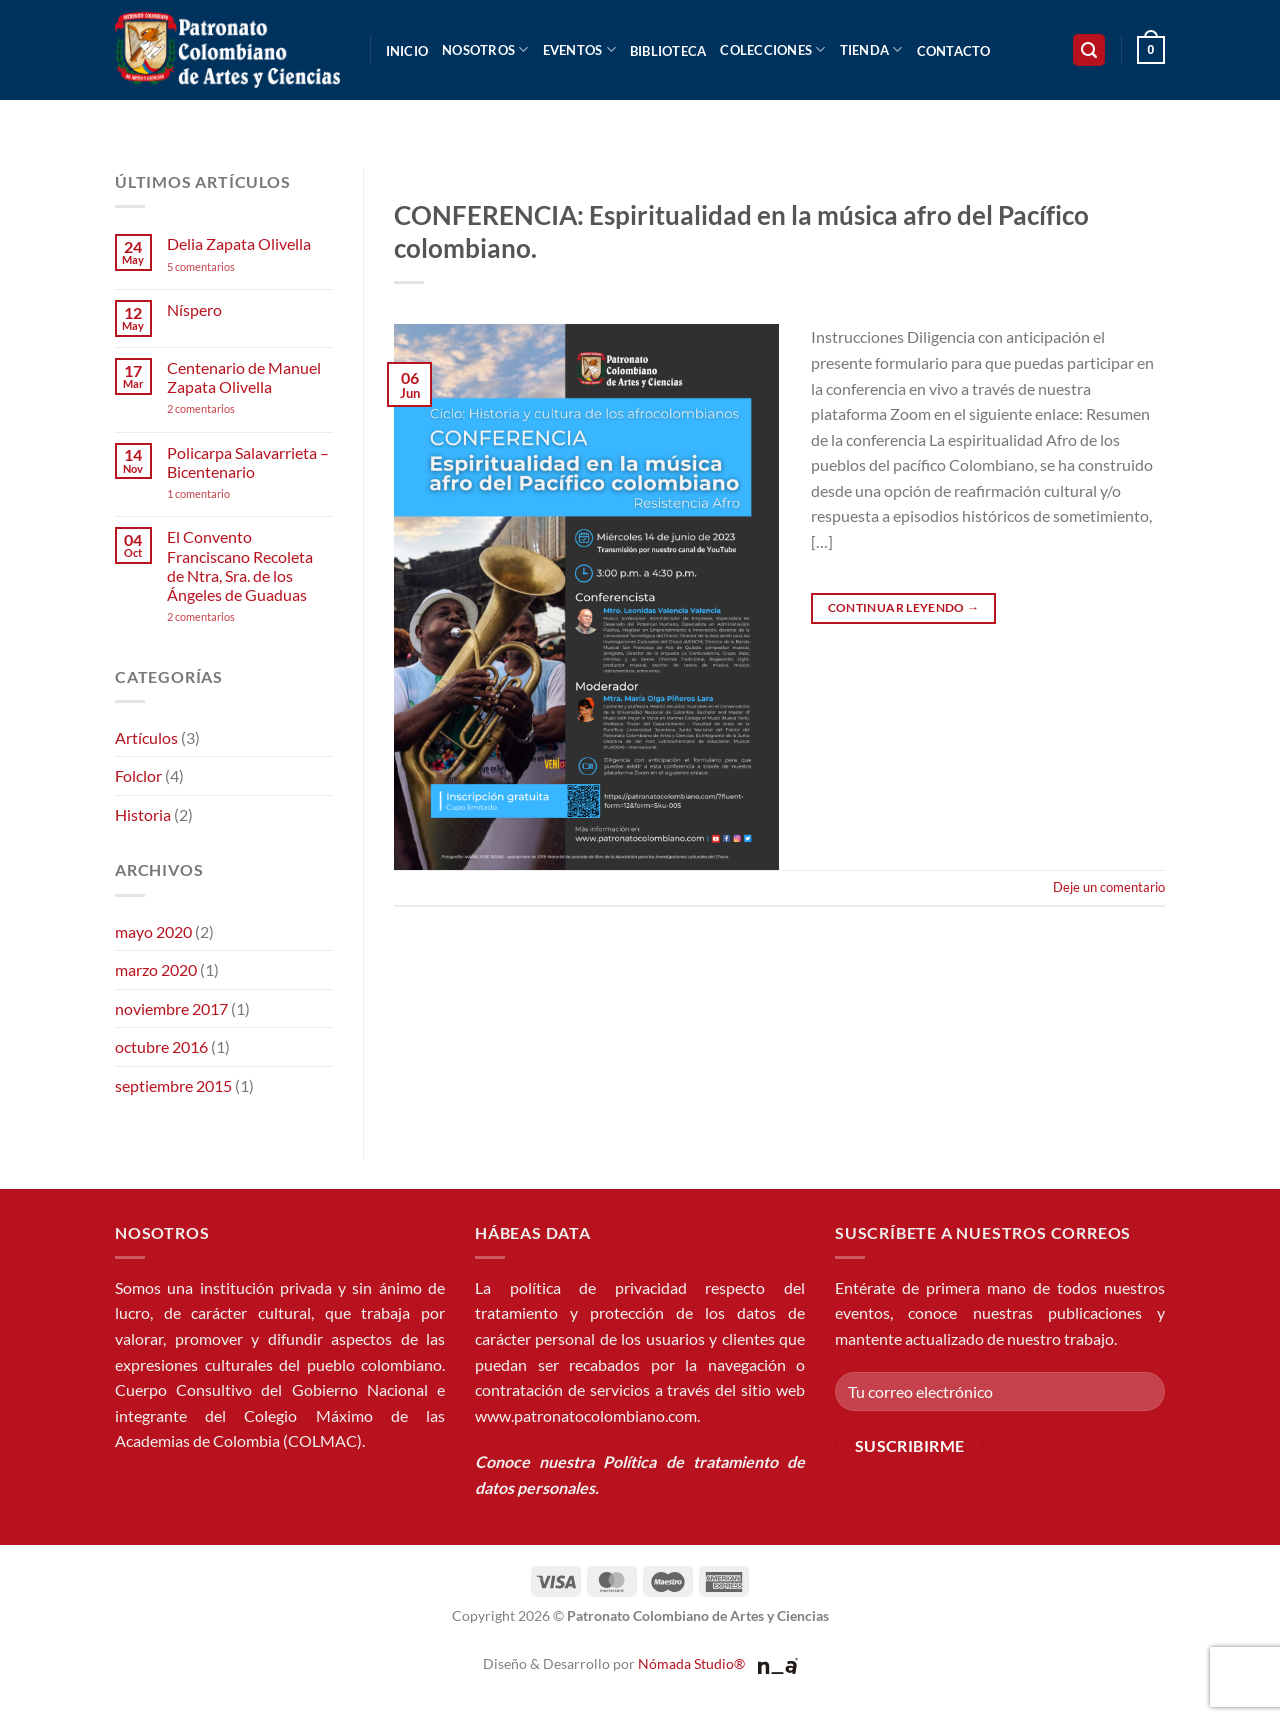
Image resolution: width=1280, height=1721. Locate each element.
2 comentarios (228, 408)
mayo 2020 (153, 931)
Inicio (407, 51)
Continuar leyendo (904, 607)
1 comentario (229, 493)
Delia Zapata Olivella (239, 243)
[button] (1089, 50)
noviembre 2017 (171, 1008)
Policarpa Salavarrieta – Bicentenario (248, 462)
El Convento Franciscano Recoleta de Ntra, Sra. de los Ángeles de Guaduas (240, 565)
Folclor (138, 775)
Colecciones (772, 49)
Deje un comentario (1109, 887)
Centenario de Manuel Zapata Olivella (244, 377)
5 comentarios (220, 266)
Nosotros (485, 49)
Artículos (146, 737)
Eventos (579, 49)
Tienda (871, 49)
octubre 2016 (161, 1046)
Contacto (954, 51)
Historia (143, 814)
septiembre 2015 (173, 1085)
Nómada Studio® (691, 1663)
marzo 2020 (156, 969)
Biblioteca (668, 51)
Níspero (194, 309)
